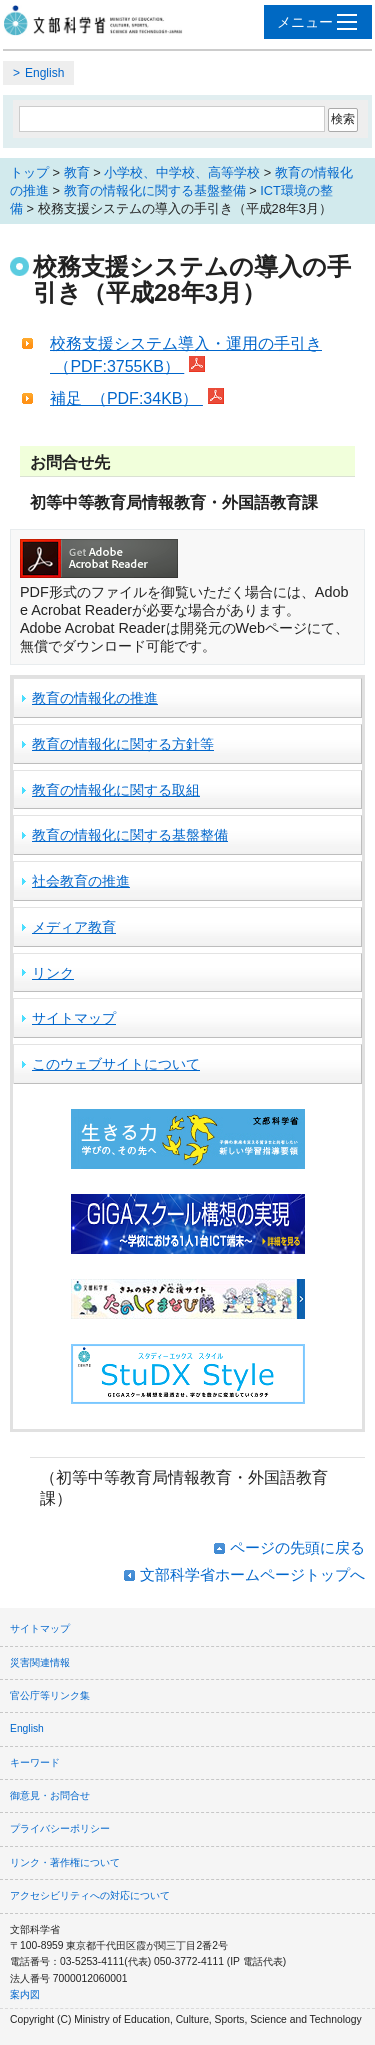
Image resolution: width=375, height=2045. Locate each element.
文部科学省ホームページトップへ (252, 1574)
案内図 (25, 1994)
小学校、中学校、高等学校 (182, 172)
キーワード (35, 1762)
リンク (53, 973)
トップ (29, 172)
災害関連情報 (40, 1662)
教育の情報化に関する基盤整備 (155, 190)
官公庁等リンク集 (50, 1695)
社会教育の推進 (81, 881)
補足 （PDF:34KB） (126, 398)
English (44, 73)
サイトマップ (74, 1018)
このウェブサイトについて (116, 1064)
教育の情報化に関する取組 (116, 790)
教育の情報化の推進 (95, 698)
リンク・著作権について (65, 1862)
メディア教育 (74, 927)
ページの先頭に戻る (297, 1547)
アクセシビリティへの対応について (90, 1895)
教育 (77, 172)
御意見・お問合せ (50, 1795)
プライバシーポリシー (60, 1828)
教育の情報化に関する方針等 (123, 744)
